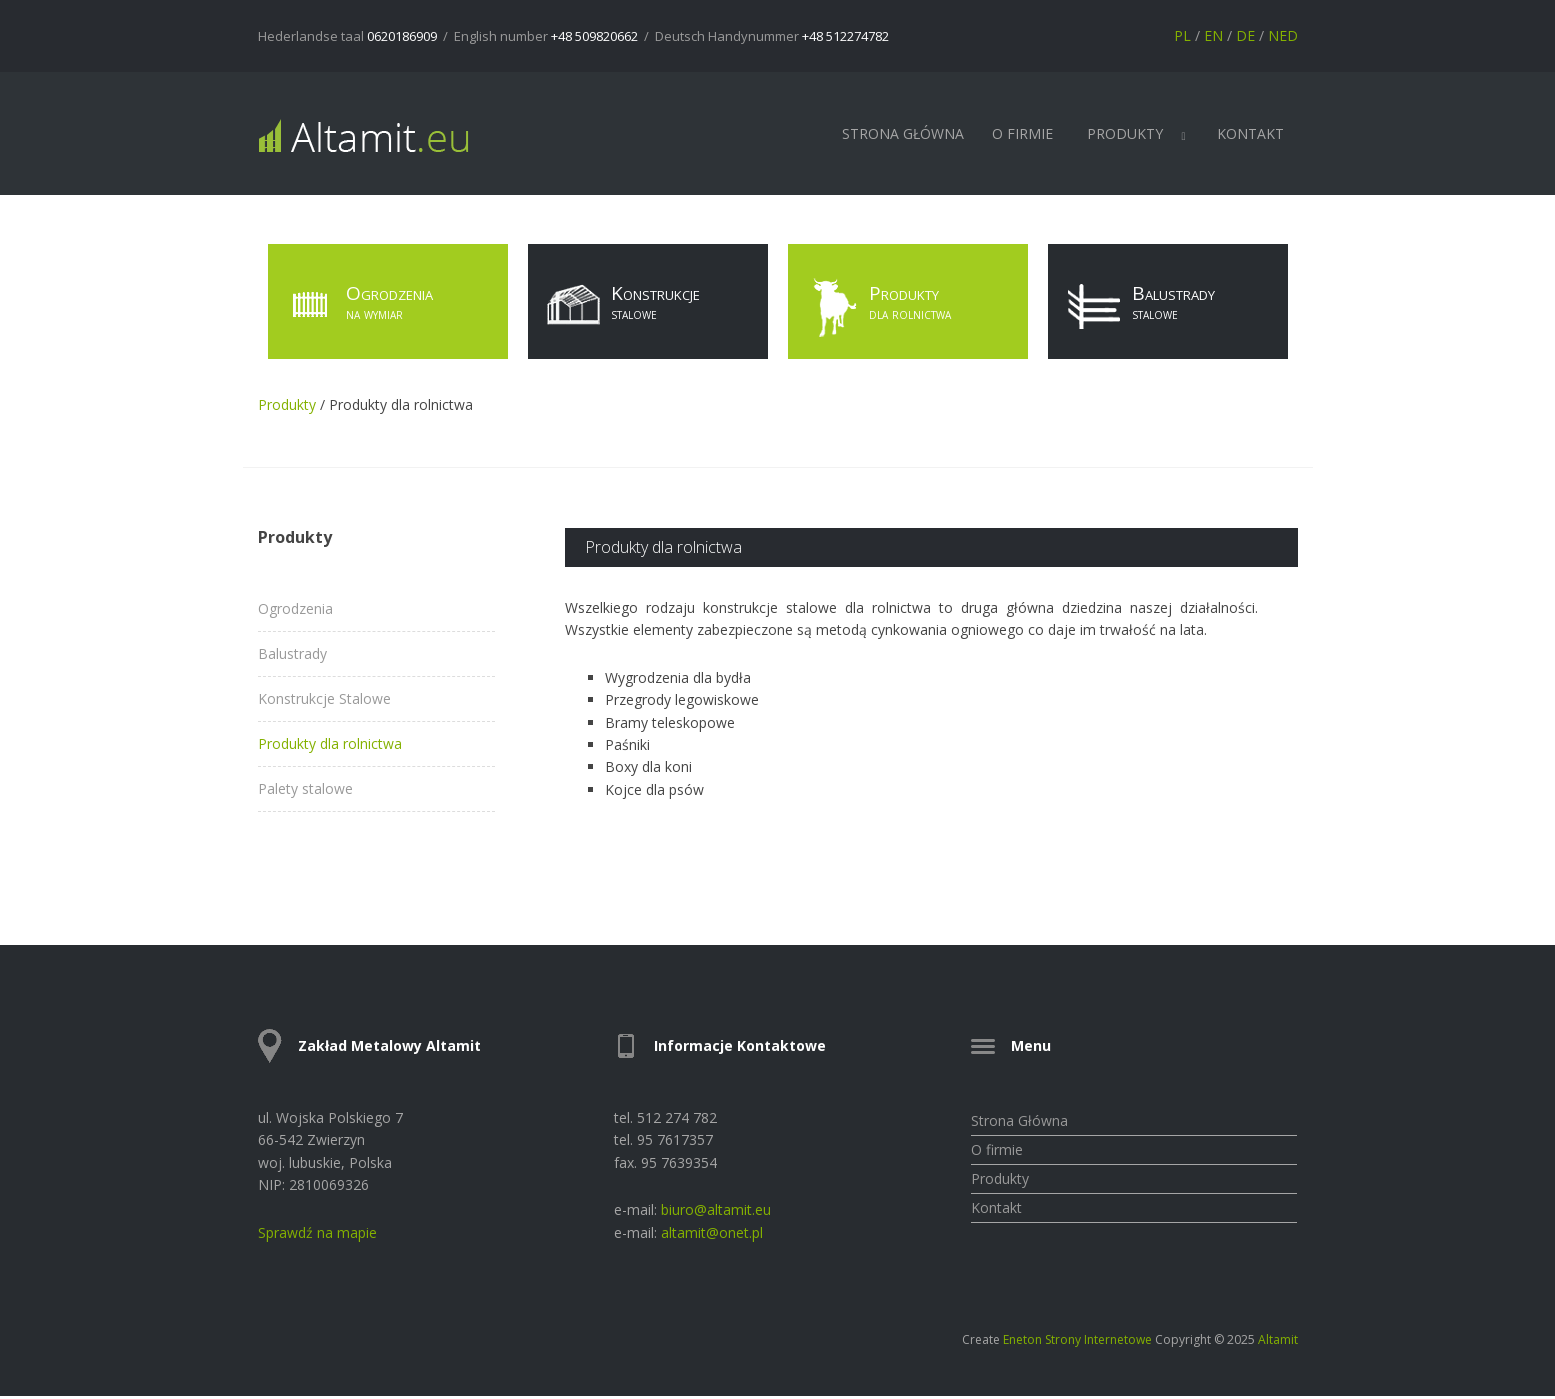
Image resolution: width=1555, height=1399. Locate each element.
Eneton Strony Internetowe (1077, 1339)
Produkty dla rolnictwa (330, 744)
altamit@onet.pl (712, 1232)
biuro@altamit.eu (716, 1209)
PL (1182, 35)
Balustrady (1136, 308)
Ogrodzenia (355, 308)
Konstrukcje (619, 308)
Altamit (1278, 1339)
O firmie (1022, 133)
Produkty (1125, 133)
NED (1283, 35)
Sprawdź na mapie (317, 1232)
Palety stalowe (305, 789)
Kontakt (1250, 133)
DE (1245, 35)
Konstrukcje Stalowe (324, 699)
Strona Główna (903, 133)
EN (1213, 35)
